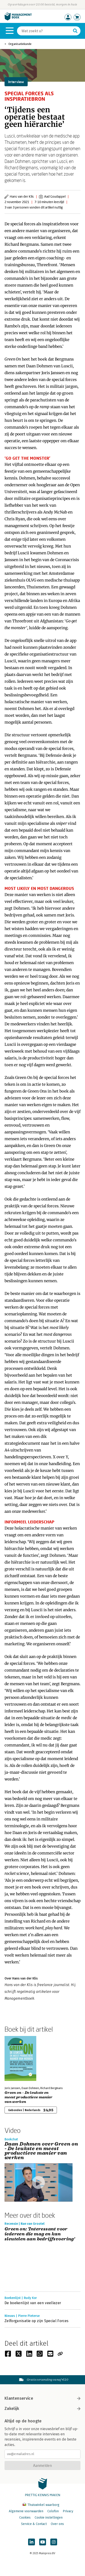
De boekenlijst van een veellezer (33, 2303)
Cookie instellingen (49, 2518)
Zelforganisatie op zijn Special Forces (36, 2321)
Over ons (57, 2524)
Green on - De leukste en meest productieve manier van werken (29, 2097)
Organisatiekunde (20, 44)
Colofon (53, 2511)
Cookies (25, 2518)
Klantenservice (42, 2398)
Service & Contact (34, 2524)
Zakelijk (42, 2408)
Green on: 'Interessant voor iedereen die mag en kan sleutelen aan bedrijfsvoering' (40, 2234)
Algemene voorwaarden (26, 2511)
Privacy (68, 2511)
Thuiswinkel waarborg (41, 2505)
